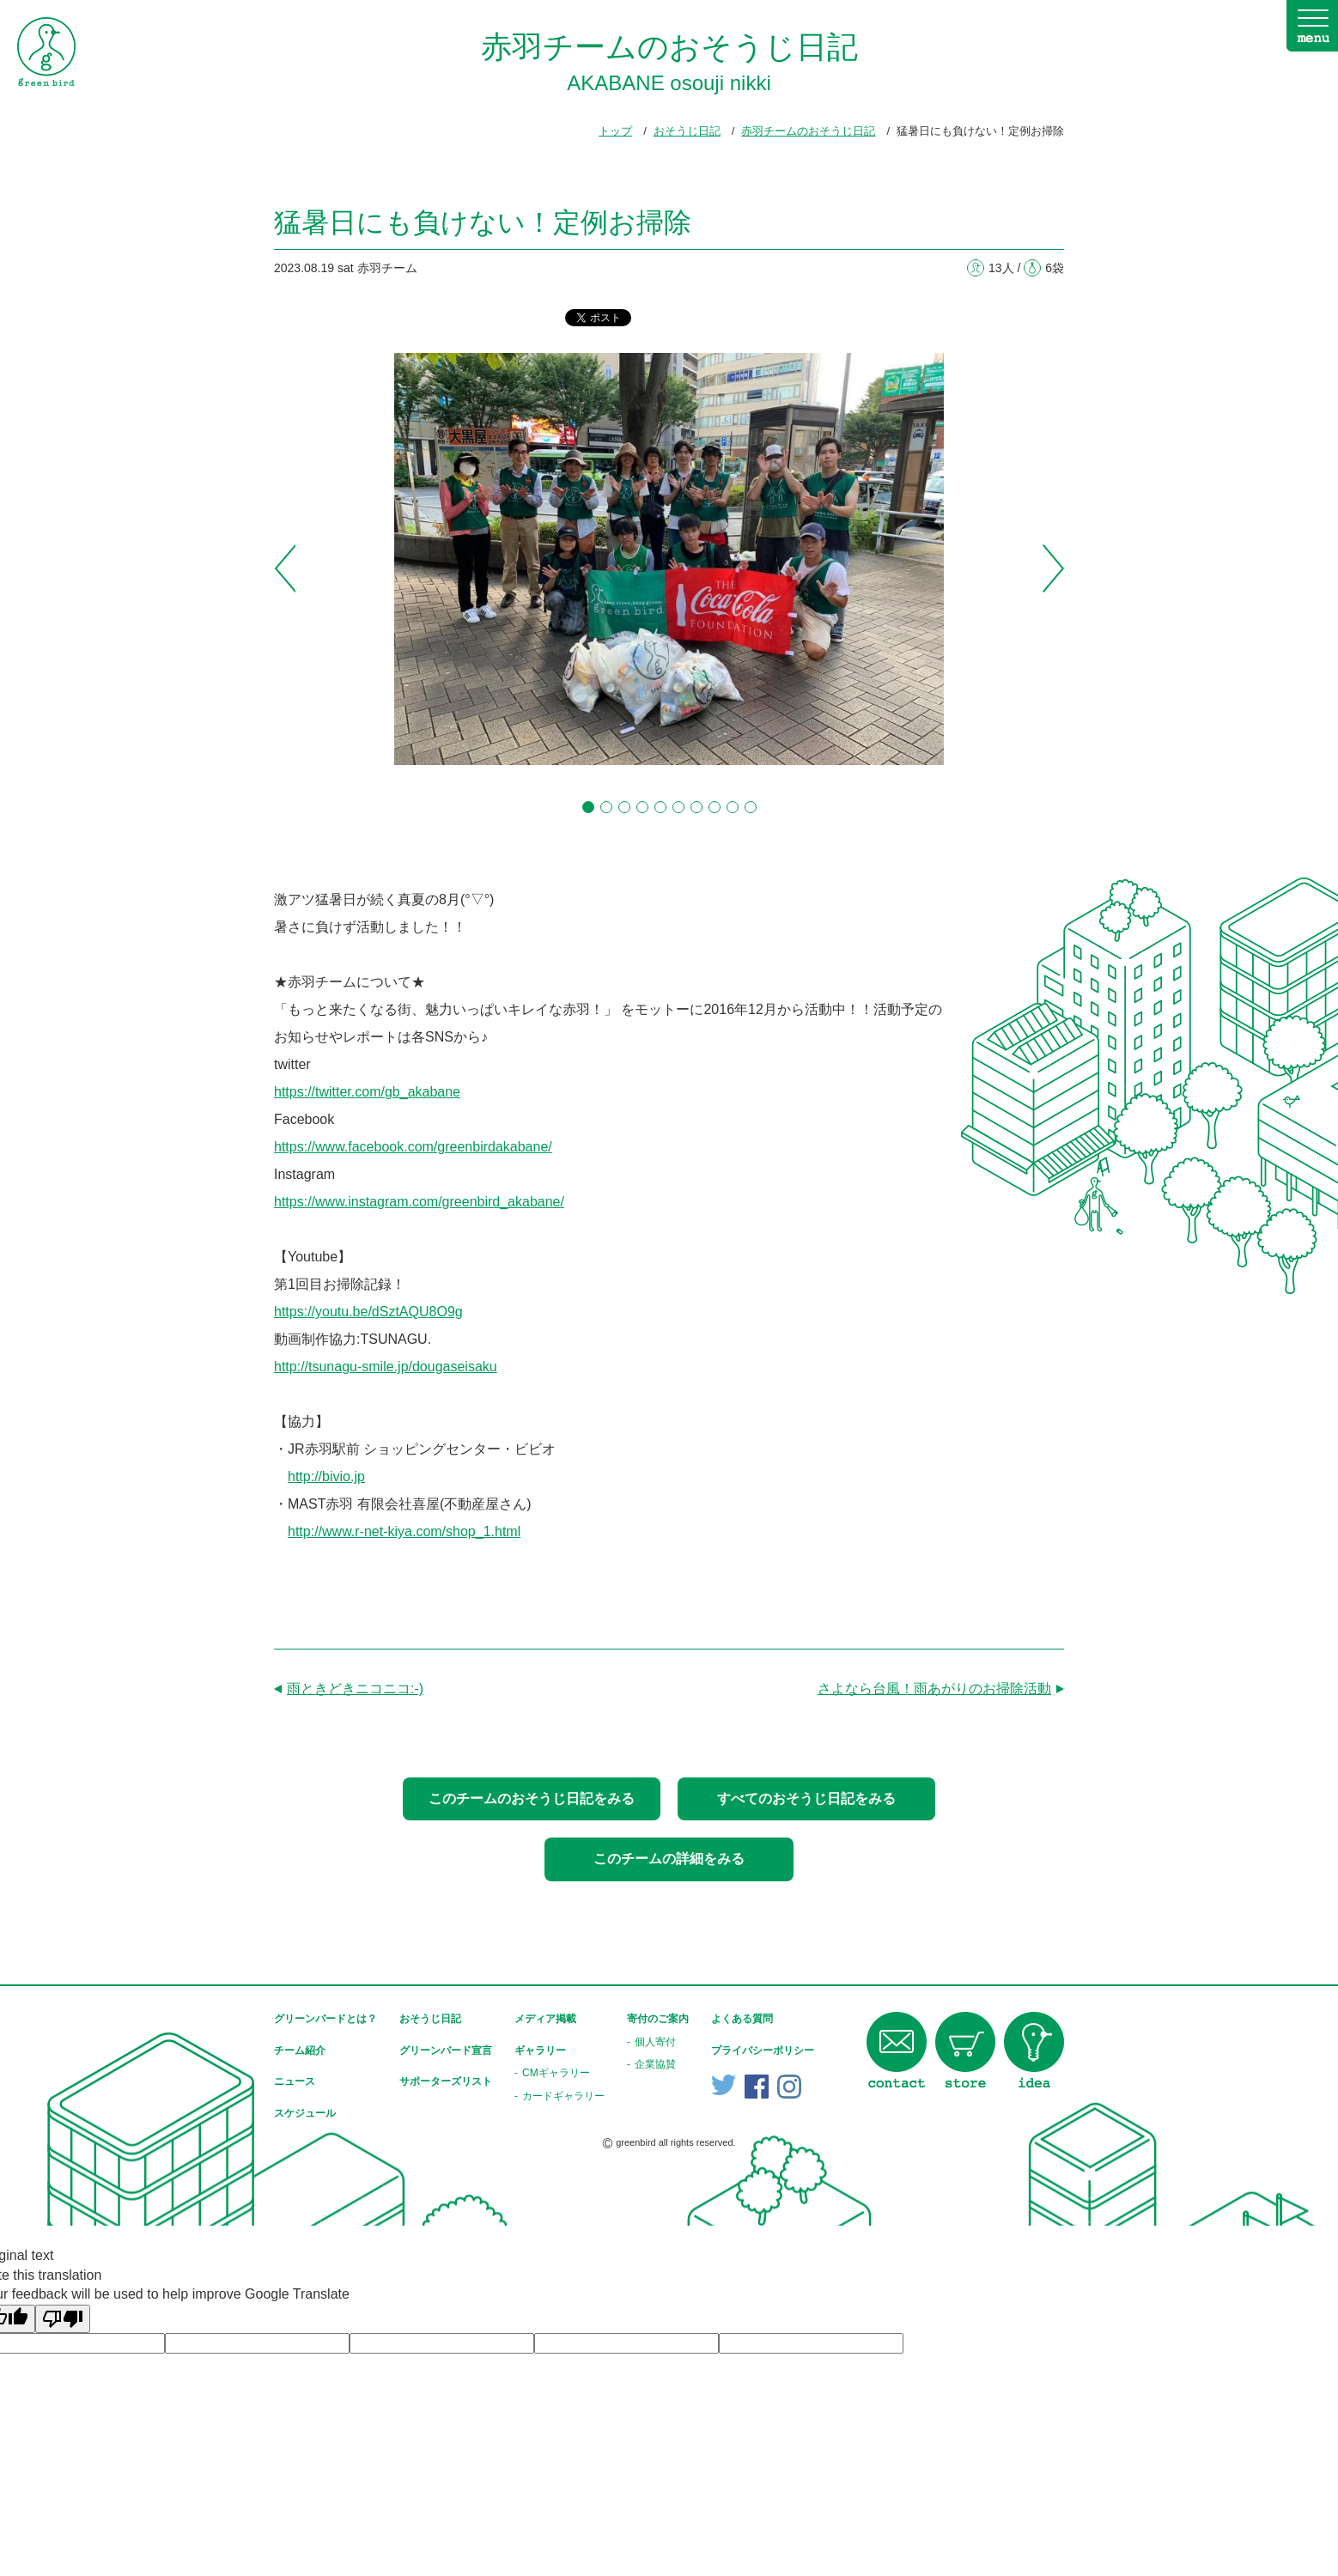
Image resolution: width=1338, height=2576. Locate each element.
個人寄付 (655, 2042)
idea (1034, 2050)
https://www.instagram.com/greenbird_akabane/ (419, 1201)
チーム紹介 (299, 2050)
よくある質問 (742, 2019)
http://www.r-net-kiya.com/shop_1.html (404, 1531)
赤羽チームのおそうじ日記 (808, 131)
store (965, 2050)
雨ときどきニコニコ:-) (355, 1688)
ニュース (294, 2081)
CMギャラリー (556, 2073)
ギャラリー (540, 2050)
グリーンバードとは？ (325, 2019)
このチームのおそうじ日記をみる (532, 1798)
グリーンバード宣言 (445, 2050)
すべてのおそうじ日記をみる (806, 1798)
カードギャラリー (563, 2096)
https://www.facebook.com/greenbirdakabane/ (413, 1146)
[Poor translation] (62, 2319)
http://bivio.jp (326, 1476)
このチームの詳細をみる (669, 1858)
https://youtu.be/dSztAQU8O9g (368, 1311)
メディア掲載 (545, 2019)
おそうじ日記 (687, 131)
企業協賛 (655, 2064)
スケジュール (305, 2113)
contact (897, 2050)
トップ (615, 131)
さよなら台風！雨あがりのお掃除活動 (934, 1688)
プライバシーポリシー (762, 2050)
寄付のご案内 (658, 2019)
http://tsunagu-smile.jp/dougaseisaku (385, 1366)
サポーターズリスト (445, 2081)
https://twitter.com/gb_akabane (367, 1091)
